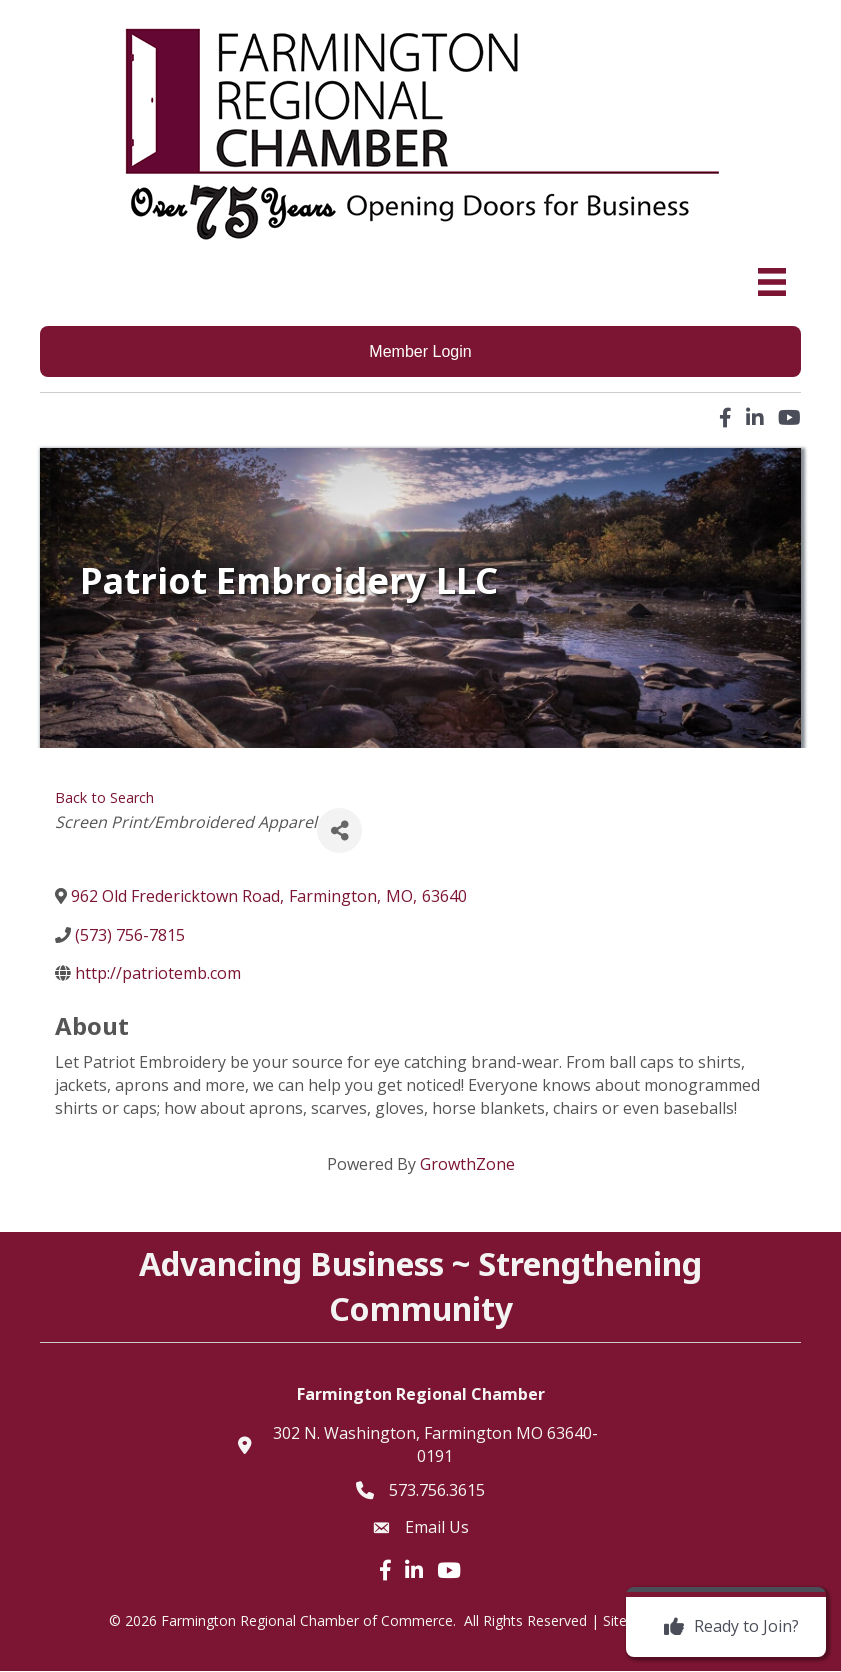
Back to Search (104, 797)
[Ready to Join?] (726, 1627)
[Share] (339, 831)
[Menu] (772, 282)
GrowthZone (467, 1165)
